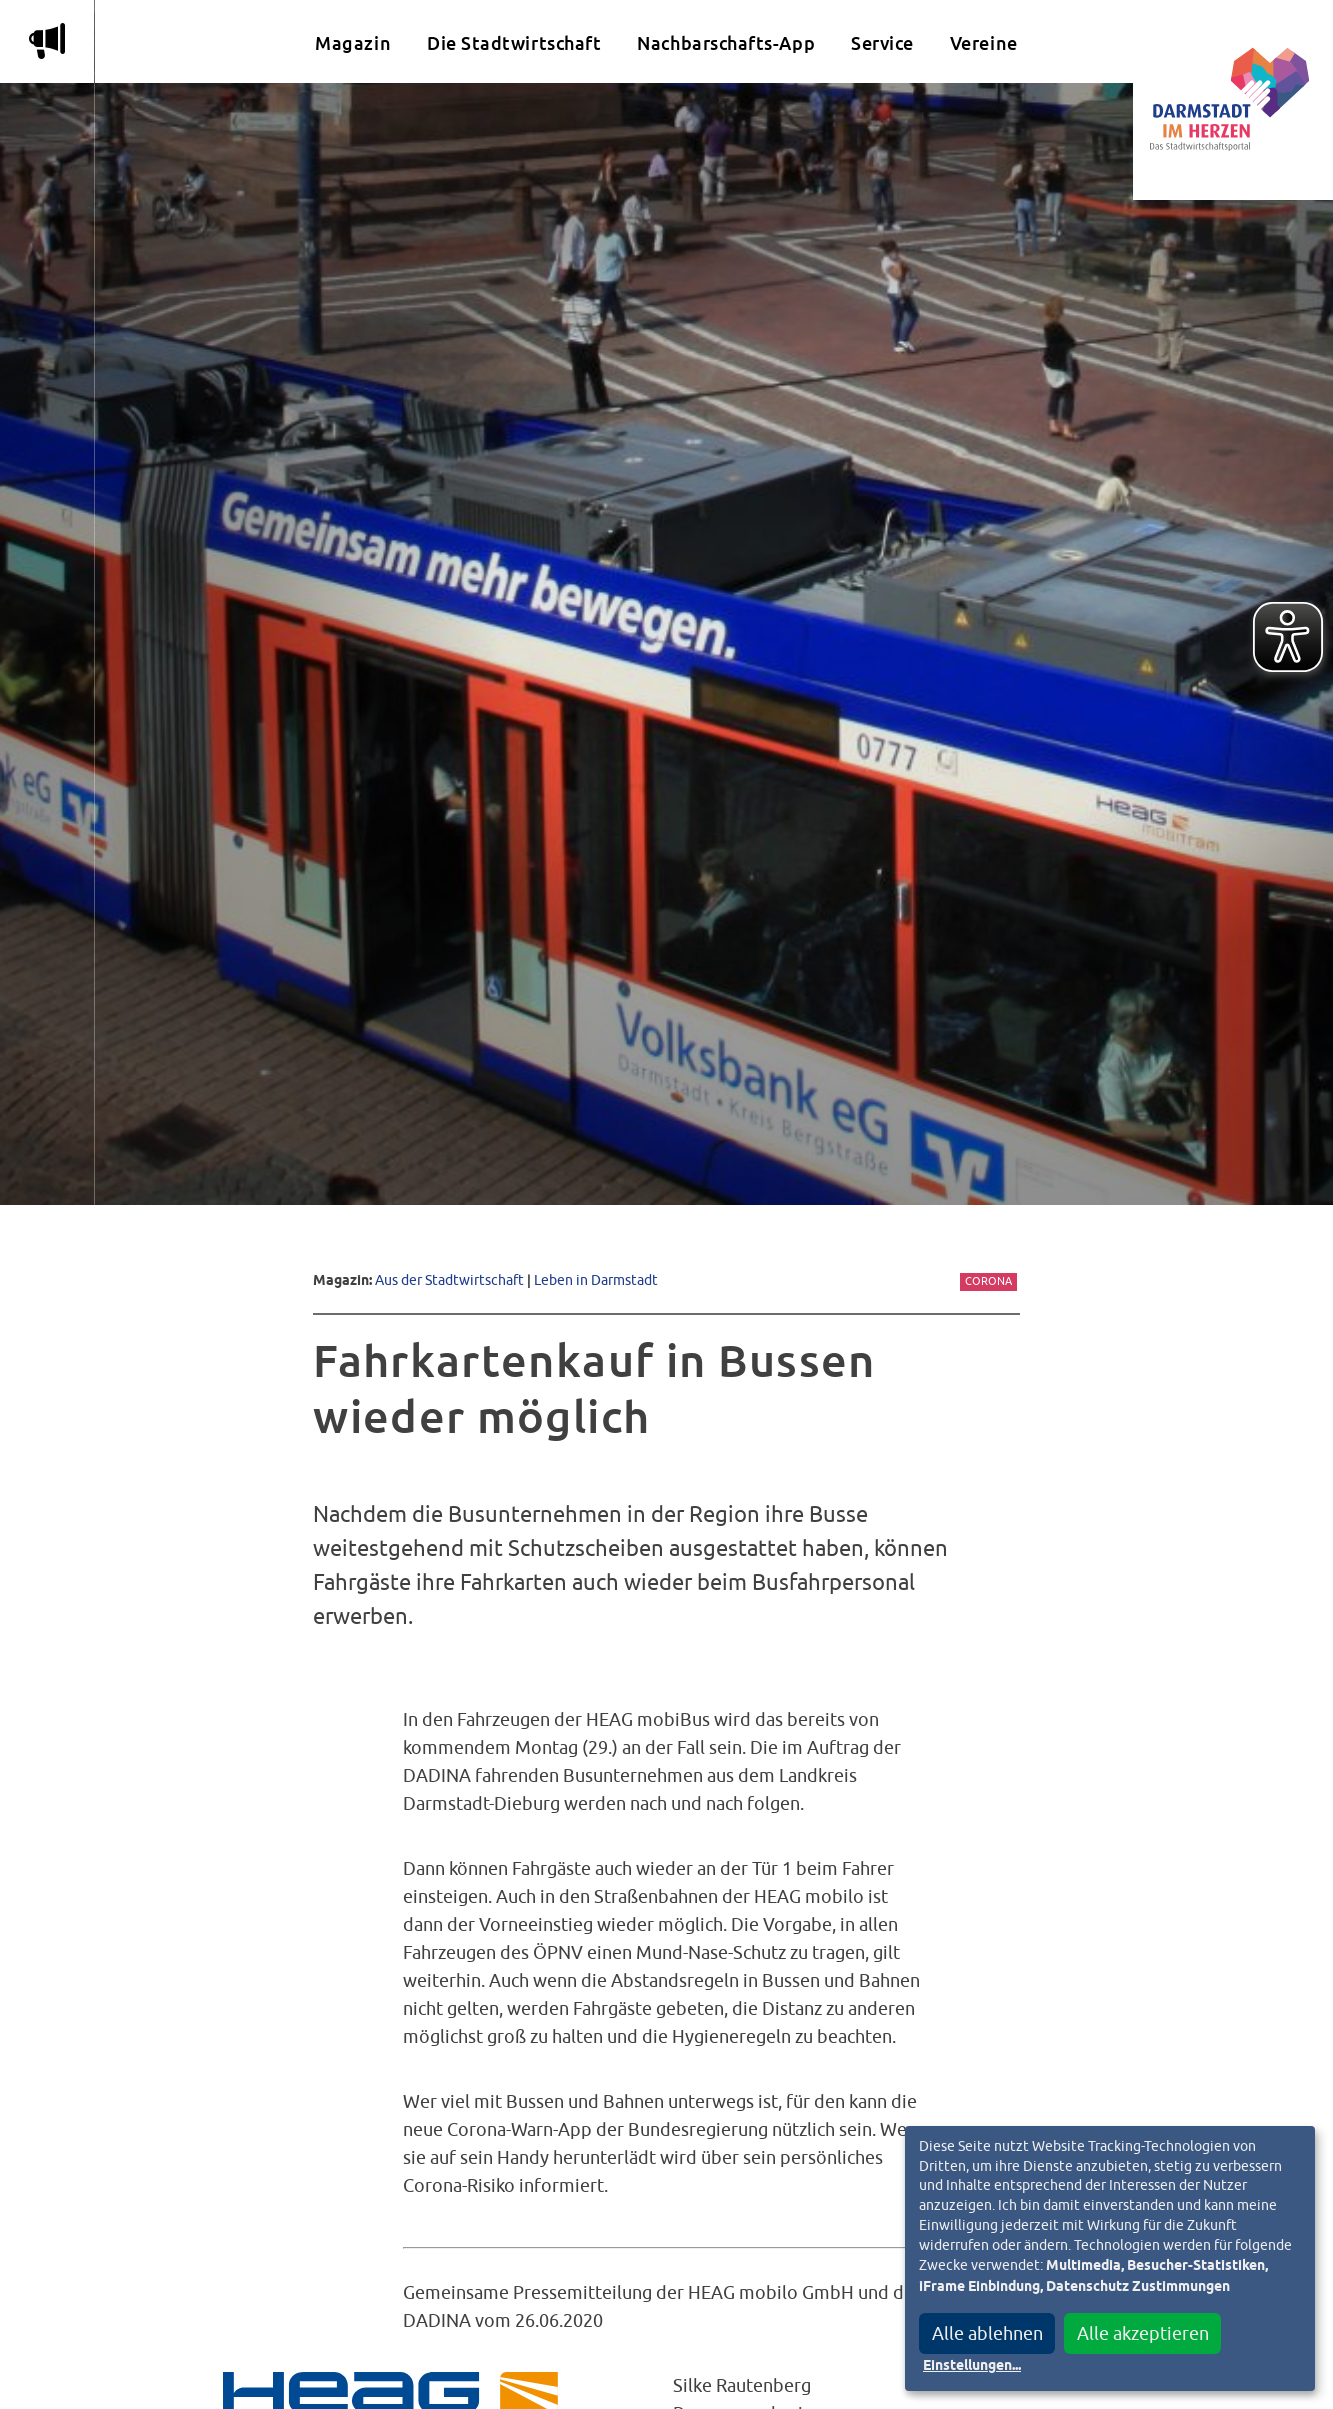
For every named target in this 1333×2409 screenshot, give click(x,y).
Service (882, 43)
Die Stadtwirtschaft (514, 43)
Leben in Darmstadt (596, 1279)
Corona (988, 1281)
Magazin (353, 43)
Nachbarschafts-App (726, 43)
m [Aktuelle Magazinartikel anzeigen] (47, 41)
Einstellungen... (972, 2366)
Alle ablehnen (987, 2333)
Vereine (984, 43)
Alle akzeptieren (1143, 2333)
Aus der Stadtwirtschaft (449, 1279)
